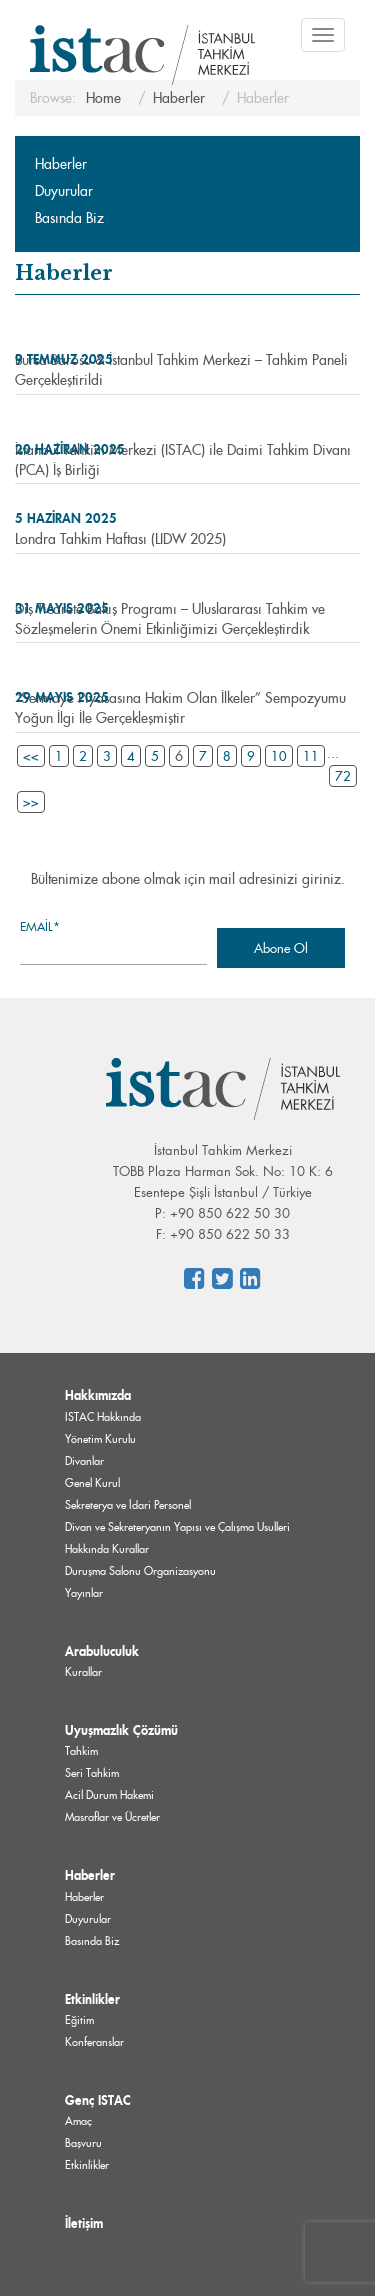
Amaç (78, 2121)
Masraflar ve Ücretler (112, 1817)
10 (279, 756)
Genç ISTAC (98, 2100)
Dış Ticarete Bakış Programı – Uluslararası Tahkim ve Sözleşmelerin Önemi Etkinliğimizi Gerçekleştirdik (170, 619)
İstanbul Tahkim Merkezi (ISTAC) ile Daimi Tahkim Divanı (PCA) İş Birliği (183, 460)
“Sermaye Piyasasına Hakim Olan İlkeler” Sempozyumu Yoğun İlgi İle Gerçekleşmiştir (180, 708)
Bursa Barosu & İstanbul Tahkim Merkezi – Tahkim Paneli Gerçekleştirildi (181, 370)
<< (31, 756)
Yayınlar (84, 1593)
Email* (113, 941)
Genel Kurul (92, 1483)
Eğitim (79, 2020)
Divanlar (84, 1461)
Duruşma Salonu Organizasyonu (140, 1571)
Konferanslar (94, 2042)
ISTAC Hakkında (103, 1417)
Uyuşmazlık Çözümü (121, 1730)
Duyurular (64, 191)
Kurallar (83, 1672)
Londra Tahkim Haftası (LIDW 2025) (120, 539)
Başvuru (83, 2143)
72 (343, 776)
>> (31, 802)
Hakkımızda (98, 1395)
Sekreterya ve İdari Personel (128, 1505)
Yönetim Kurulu (100, 1439)
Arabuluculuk (102, 1651)
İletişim (84, 2223)
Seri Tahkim (92, 1773)
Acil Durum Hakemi (109, 1795)
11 (311, 756)
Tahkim (81, 1751)
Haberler (61, 164)
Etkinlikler (92, 1999)
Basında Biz (69, 218)
